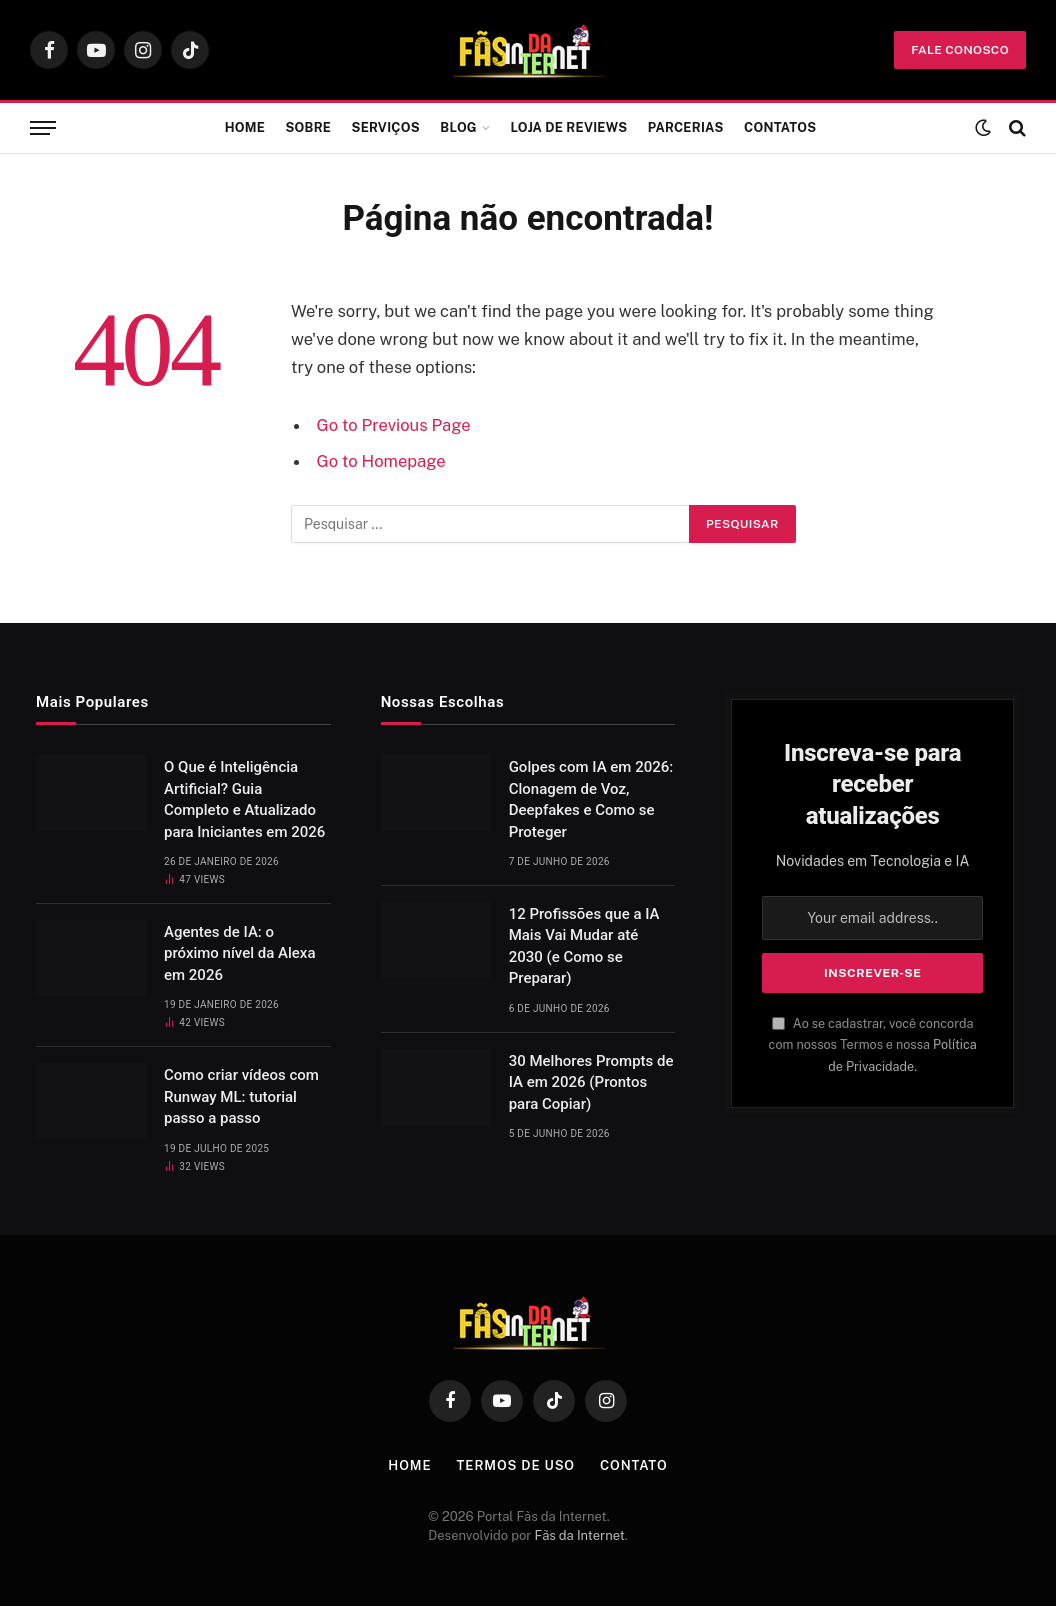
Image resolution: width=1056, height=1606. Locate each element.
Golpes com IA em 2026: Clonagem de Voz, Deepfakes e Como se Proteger (591, 799)
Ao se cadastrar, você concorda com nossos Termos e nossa (873, 1045)
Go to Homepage (381, 461)
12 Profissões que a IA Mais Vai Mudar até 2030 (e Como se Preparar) (584, 946)
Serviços (386, 127)
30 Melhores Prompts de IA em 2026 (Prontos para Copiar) (591, 1082)
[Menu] (43, 128)
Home (245, 127)
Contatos (780, 127)
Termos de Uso (516, 1465)
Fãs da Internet (580, 1535)
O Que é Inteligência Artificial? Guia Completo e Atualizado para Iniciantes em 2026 (244, 799)
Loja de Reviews (568, 127)
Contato (634, 1465)
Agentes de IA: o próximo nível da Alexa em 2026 (239, 953)
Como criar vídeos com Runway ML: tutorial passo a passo (241, 1096)
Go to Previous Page (394, 425)
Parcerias (686, 127)
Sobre (308, 127)
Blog (458, 127)
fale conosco (960, 50)
